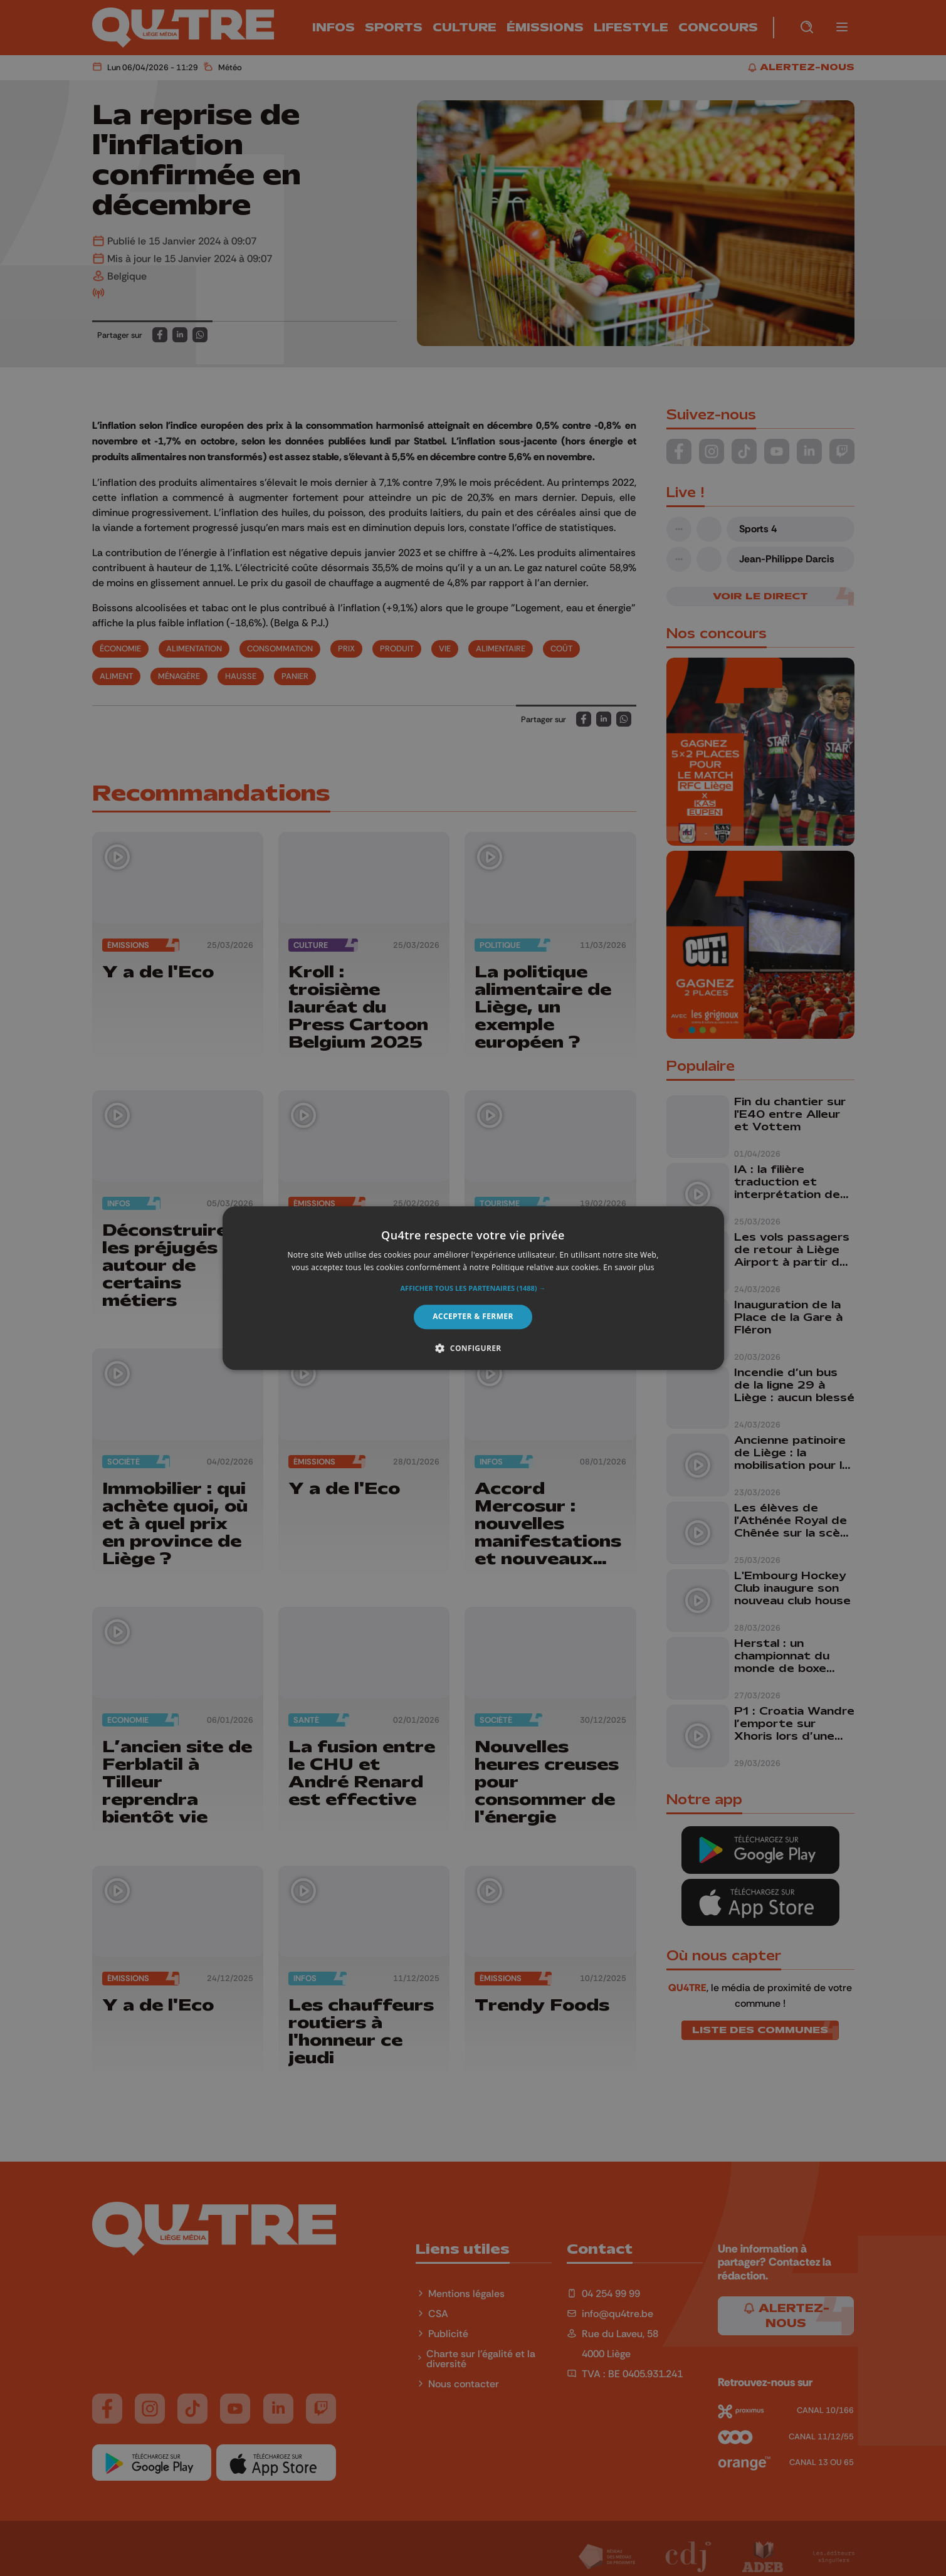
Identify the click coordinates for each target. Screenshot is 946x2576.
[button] (473, 1289)
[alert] (473, 1288)
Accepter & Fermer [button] (473, 1317)
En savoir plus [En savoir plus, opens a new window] (628, 1267)
